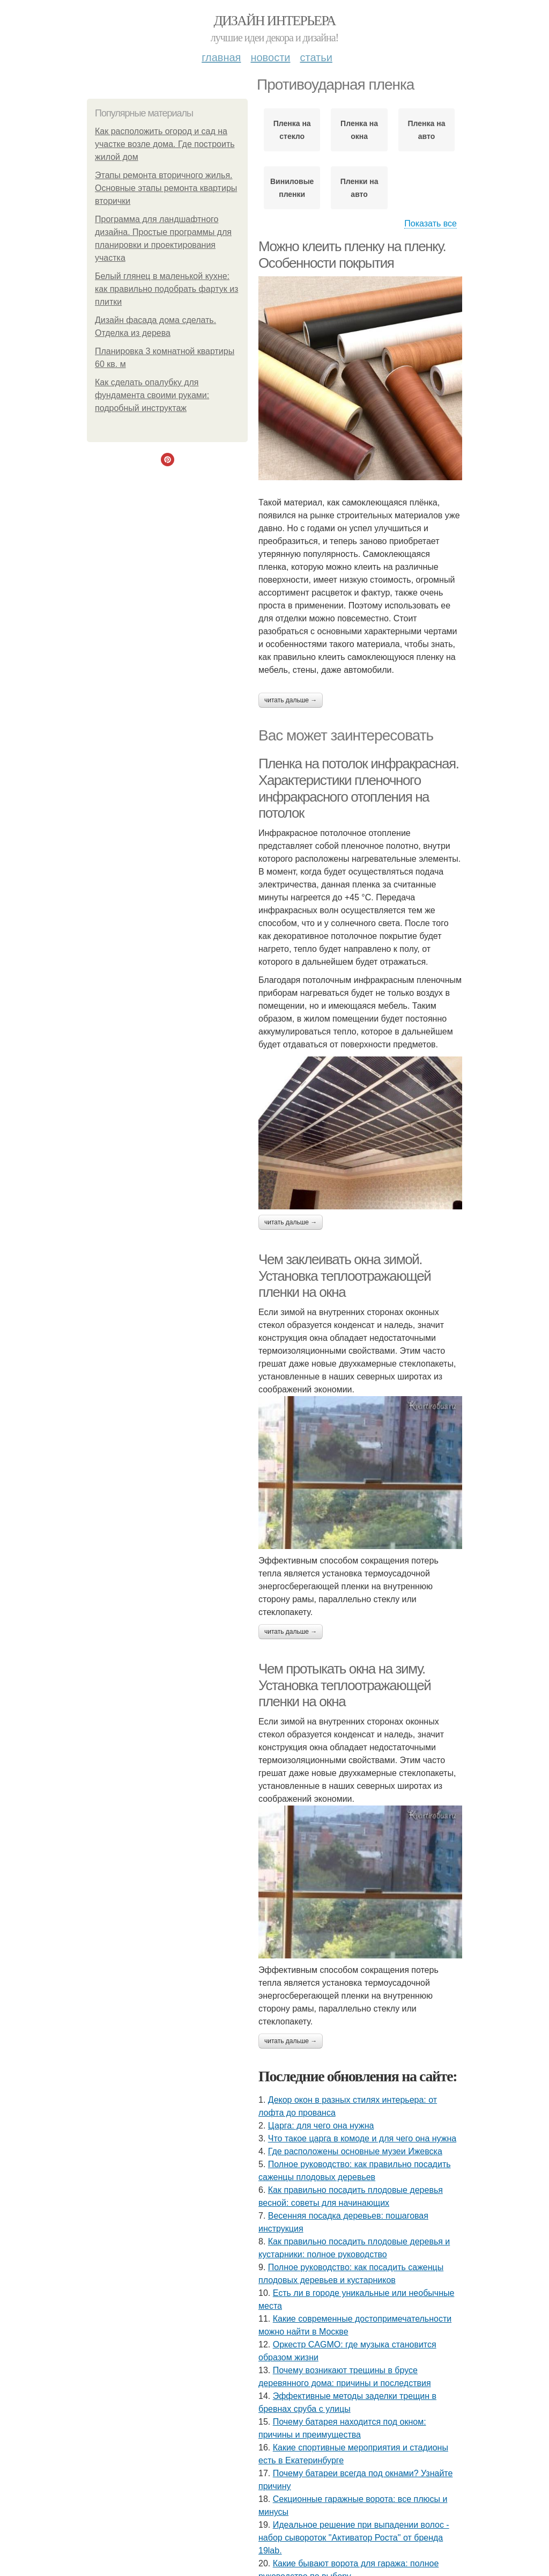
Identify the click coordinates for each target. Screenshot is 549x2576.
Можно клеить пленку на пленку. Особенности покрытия (352, 254)
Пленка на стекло (292, 130)
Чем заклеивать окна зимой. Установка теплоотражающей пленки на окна (344, 1275)
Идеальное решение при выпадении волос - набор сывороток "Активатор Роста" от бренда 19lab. (353, 2537)
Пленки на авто (359, 188)
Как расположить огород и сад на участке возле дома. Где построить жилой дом (165, 144)
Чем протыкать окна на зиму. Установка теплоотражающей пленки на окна (344, 1685)
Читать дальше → (290, 700)
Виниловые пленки (292, 188)
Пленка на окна (359, 130)
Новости (270, 57)
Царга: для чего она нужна (321, 2125)
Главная (221, 57)
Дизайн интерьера (274, 20)
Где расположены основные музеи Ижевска (355, 2151)
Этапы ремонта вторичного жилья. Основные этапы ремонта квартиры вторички (166, 188)
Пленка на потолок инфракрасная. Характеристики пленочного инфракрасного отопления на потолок (358, 788)
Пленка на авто (427, 130)
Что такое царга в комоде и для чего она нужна (362, 2138)
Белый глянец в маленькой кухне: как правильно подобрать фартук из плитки (166, 288)
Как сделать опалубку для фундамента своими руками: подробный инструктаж (152, 395)
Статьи (316, 57)
